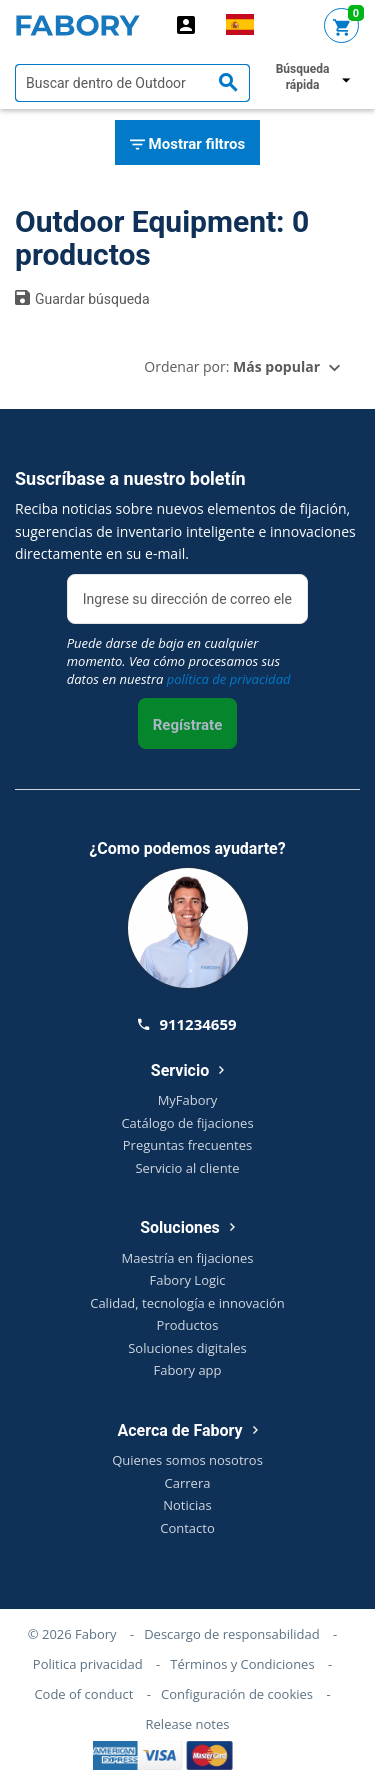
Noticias (187, 1505)
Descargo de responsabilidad (231, 1634)
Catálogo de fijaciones (187, 1123)
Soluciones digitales (187, 1348)
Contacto (187, 1528)
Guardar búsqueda (82, 298)
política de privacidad (229, 679)
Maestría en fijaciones (188, 1258)
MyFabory (188, 1100)
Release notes (188, 1724)
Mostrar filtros (187, 145)
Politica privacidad (88, 1664)
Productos (188, 1325)
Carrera (188, 1483)
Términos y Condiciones (242, 1664)
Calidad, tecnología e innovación (187, 1303)
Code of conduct (83, 1694)
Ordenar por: (232, 366)
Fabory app (187, 1370)
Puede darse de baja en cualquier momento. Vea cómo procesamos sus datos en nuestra (179, 661)
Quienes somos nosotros (187, 1460)
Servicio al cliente (187, 1168)
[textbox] (132, 83)
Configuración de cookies (237, 1694)
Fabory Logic (187, 1280)
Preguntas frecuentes (187, 1145)
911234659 (187, 1024)
